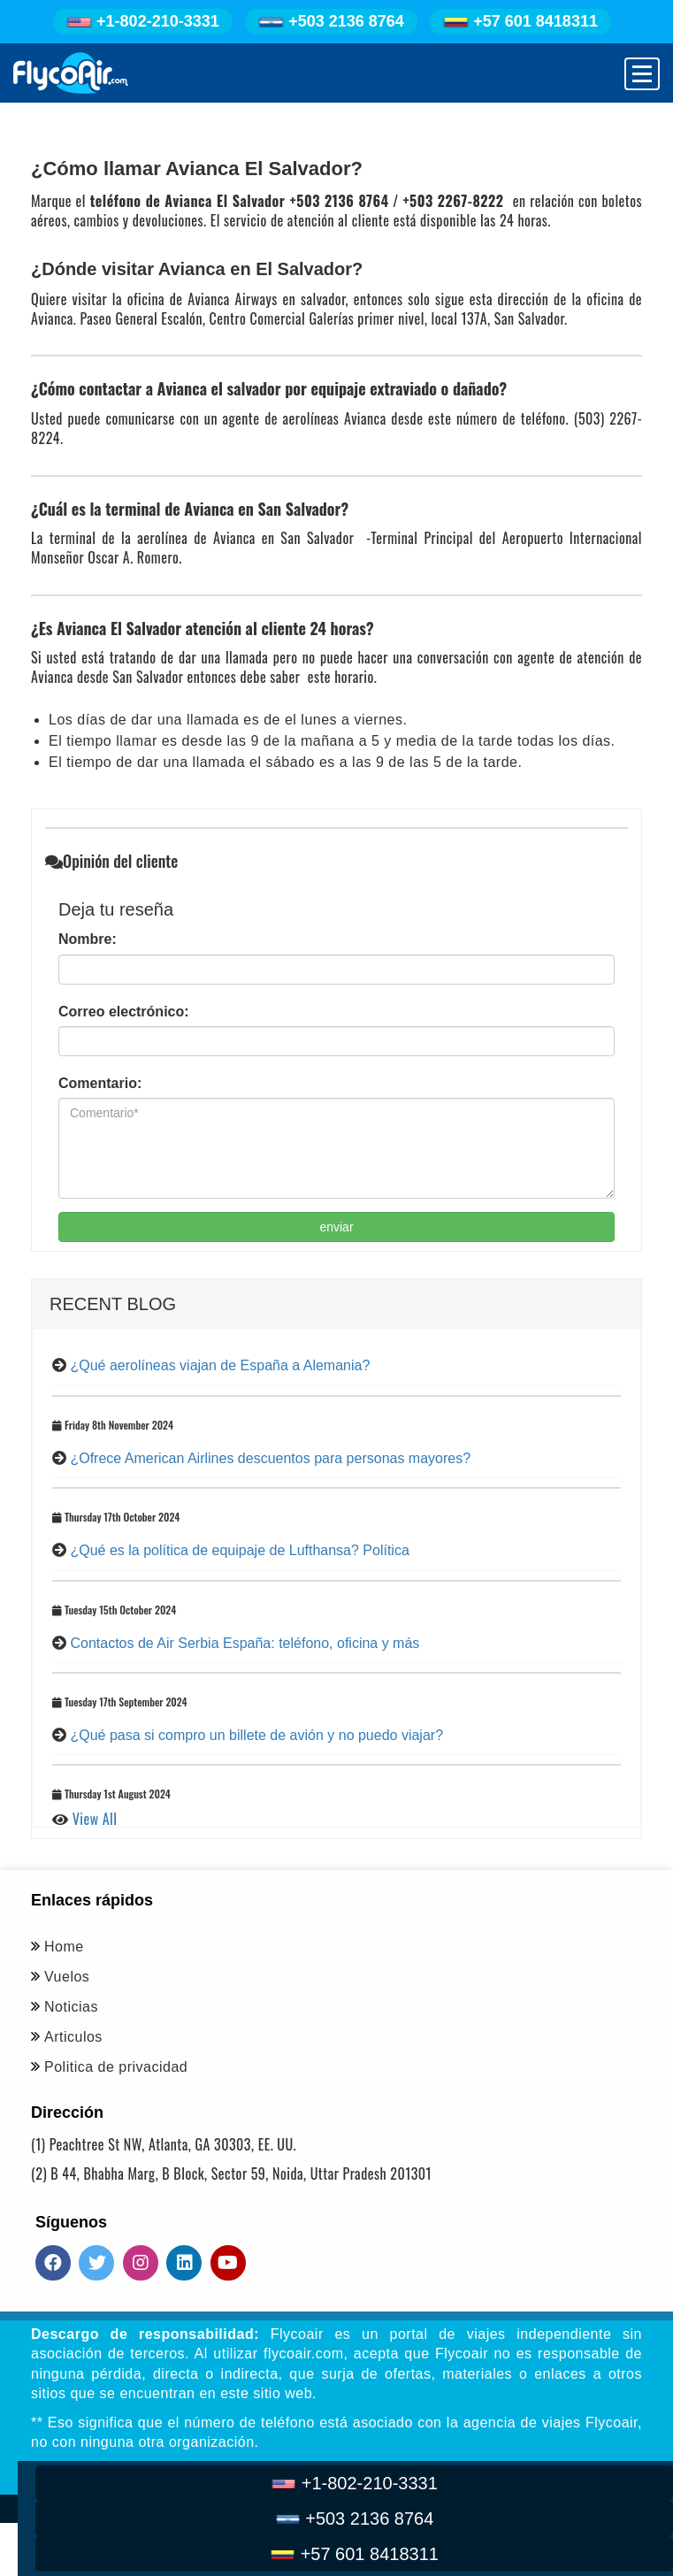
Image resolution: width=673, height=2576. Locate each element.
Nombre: (87, 939)
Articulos (73, 2036)
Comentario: (99, 1083)
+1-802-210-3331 (142, 21)
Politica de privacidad (115, 2066)
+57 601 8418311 (520, 21)
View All (95, 1818)
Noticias (71, 2006)
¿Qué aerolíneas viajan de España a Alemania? (220, 1365)
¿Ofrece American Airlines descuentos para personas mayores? (270, 1458)
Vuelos (66, 1976)
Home (64, 1946)
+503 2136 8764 (331, 21)
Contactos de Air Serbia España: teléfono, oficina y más (244, 1643)
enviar (336, 1227)
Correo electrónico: (123, 1011)
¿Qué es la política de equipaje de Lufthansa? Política (239, 1550)
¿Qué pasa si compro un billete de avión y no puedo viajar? (256, 1735)
